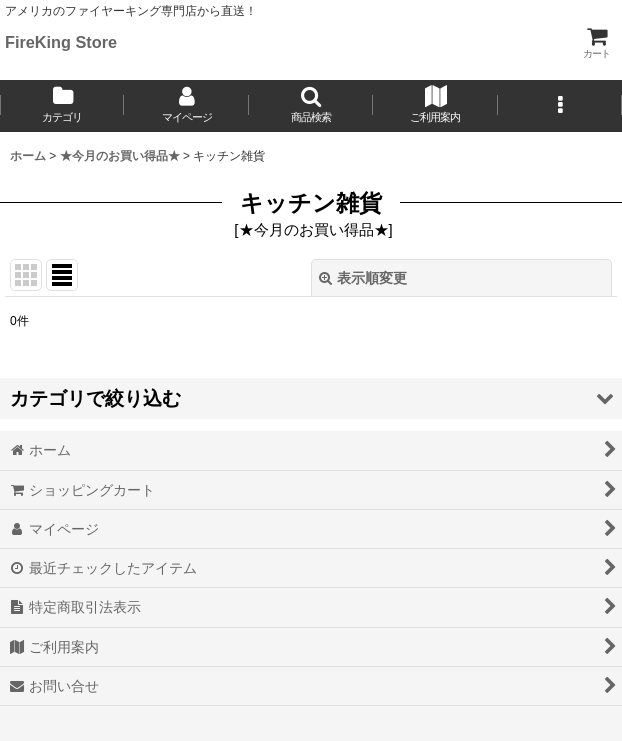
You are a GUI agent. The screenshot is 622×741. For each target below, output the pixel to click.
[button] (311, 106)
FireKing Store (61, 42)
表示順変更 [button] (363, 278)
